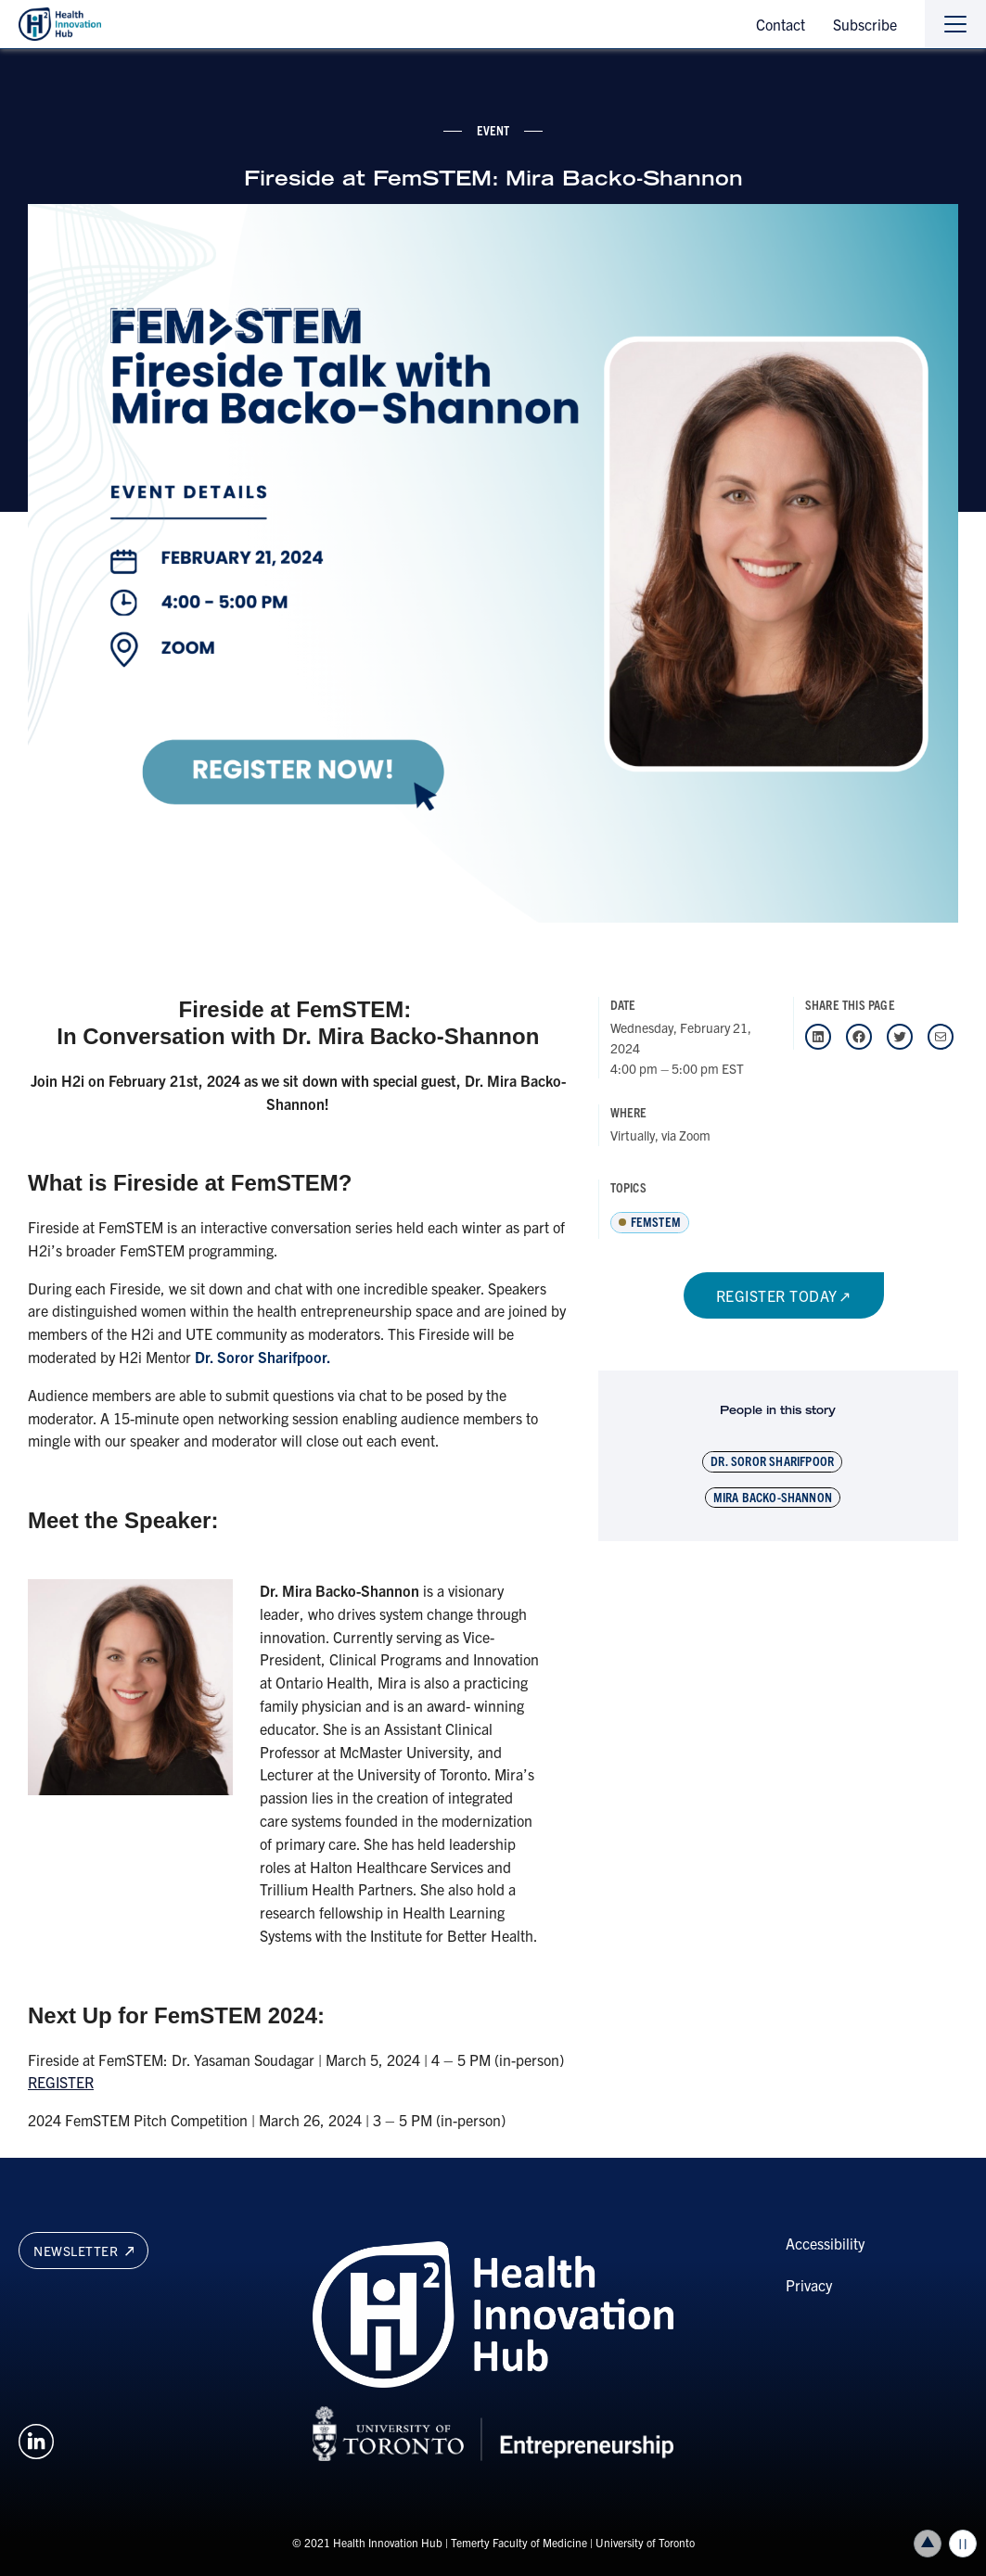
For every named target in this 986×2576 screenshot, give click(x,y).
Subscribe (865, 24)
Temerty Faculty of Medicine (519, 2542)
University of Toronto (645, 2542)
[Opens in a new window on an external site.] (36, 2438)
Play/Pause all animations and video (963, 2543)
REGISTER (61, 2081)
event (493, 129)
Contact (780, 24)
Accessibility (825, 2243)
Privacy (809, 2285)
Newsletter (83, 2250)
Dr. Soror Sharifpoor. (263, 1356)
